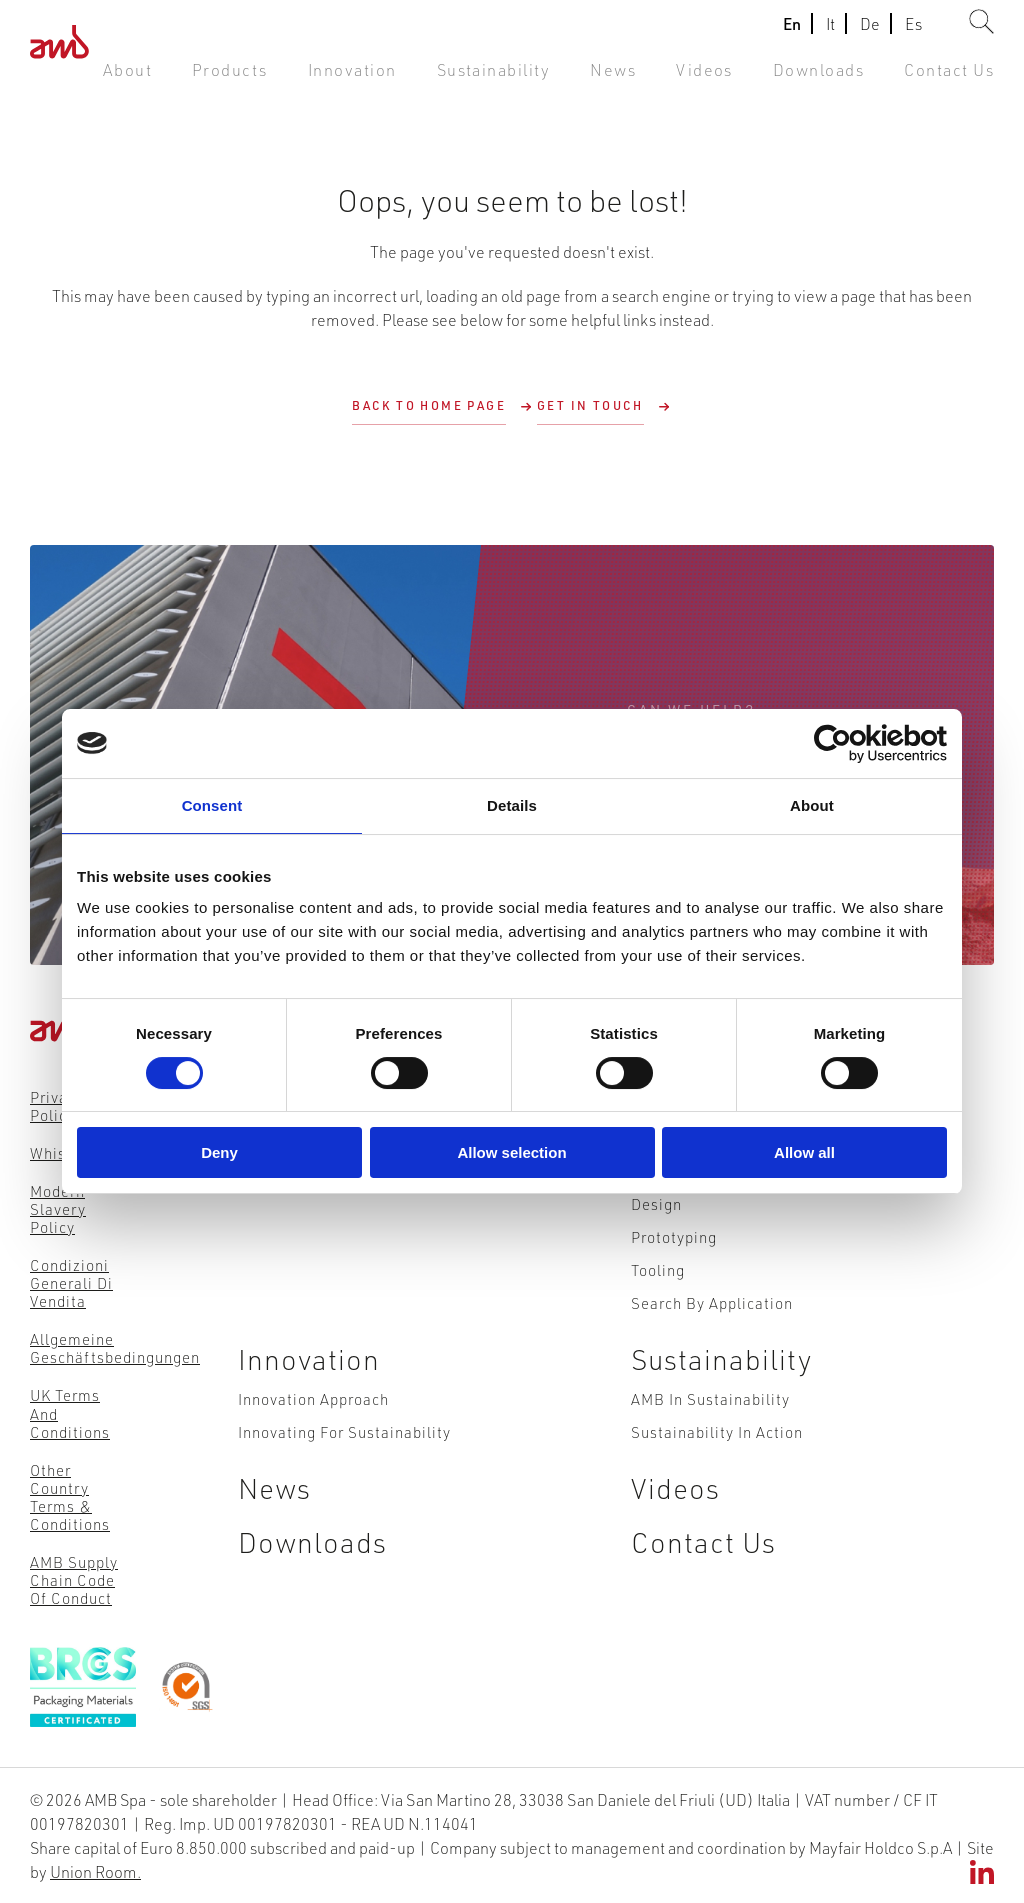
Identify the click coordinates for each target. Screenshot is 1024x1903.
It (830, 33)
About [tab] (812, 805)
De (870, 33)
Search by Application (712, 1344)
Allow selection (511, 1152)
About (221, 79)
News (653, 79)
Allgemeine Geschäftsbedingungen (115, 1348)
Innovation (423, 79)
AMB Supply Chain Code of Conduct (74, 1579)
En (792, 33)
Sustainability (546, 79)
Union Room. (95, 1870)
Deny (219, 1152)
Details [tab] (512, 805)
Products (314, 79)
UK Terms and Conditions (70, 1413)
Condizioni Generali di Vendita (71, 1283)
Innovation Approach (313, 1445)
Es (913, 33)
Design (656, 1230)
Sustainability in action (717, 1483)
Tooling (658, 1306)
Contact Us (956, 79)
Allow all (804, 1152)
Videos (737, 79)
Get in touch (590, 405)
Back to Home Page (429, 405)
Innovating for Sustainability (344, 1483)
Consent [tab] (212, 805)
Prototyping (674, 1268)
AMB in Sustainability (710, 1445)
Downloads (840, 79)
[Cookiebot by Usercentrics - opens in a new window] (859, 743)
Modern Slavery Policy (58, 1209)
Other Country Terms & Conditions (70, 1496)
